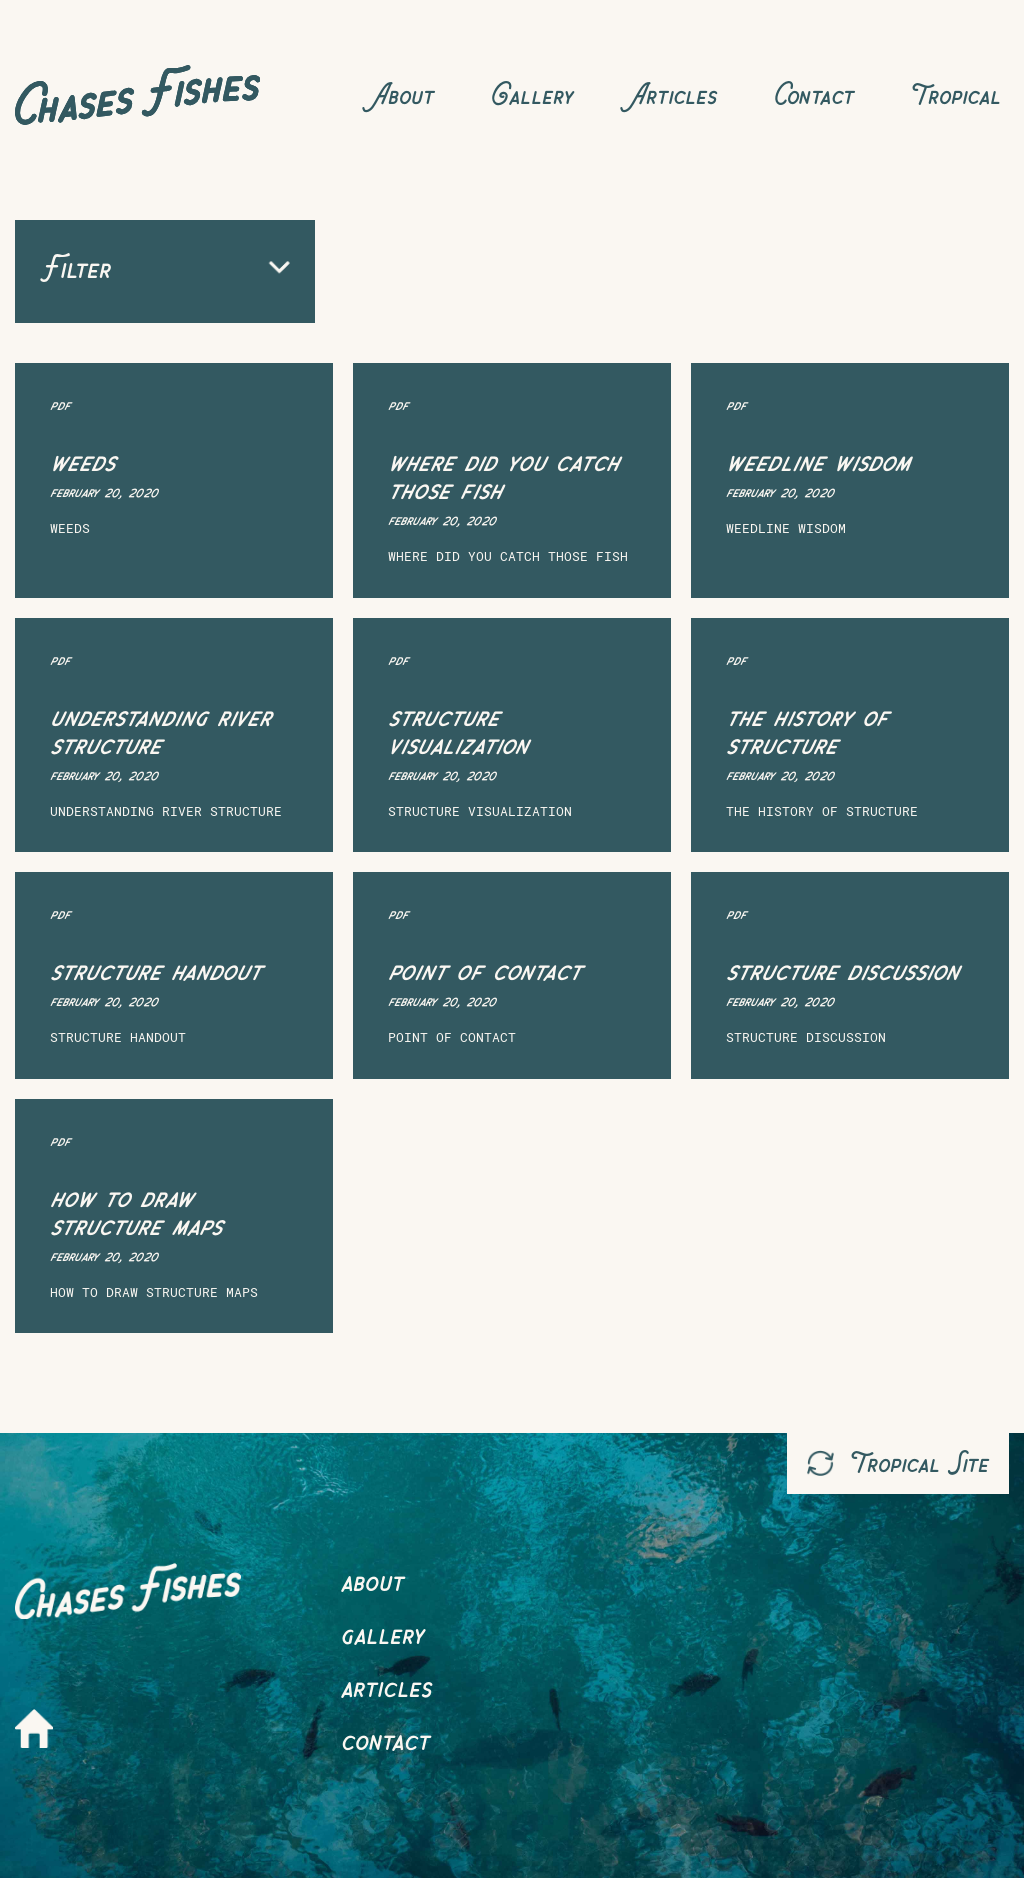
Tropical (955, 94)
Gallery (532, 94)
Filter (165, 267)
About (403, 94)
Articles (673, 94)
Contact (813, 94)
